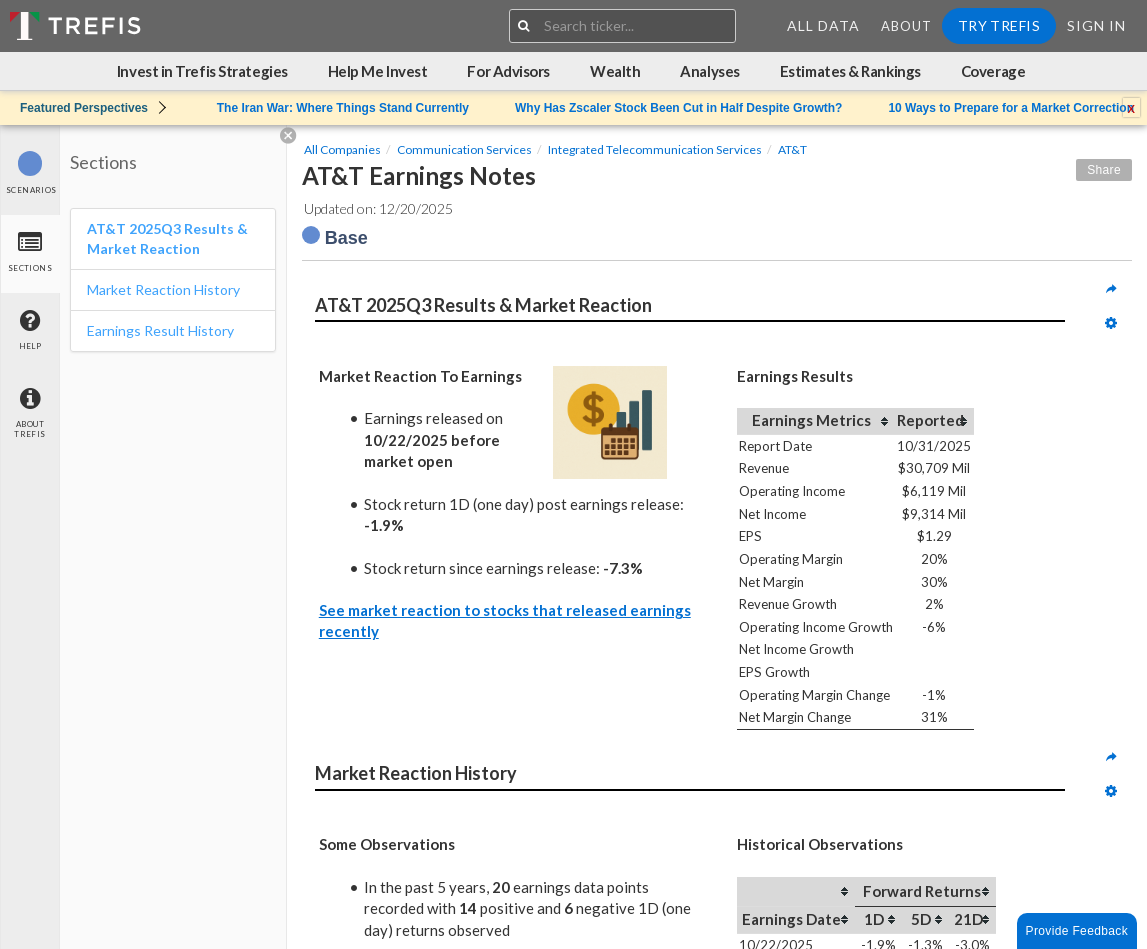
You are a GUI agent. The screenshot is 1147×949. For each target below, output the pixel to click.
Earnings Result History (160, 330)
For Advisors (508, 71)
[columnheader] (816, 421)
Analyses (709, 71)
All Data (823, 25)
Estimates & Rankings (850, 71)
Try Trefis (999, 25)
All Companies (342, 149)
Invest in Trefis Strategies (202, 71)
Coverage (993, 71)
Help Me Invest (378, 71)
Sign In (1096, 25)
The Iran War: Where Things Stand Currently (343, 108)
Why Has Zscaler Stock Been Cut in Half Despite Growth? (678, 108)
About (906, 26)
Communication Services (464, 149)
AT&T (792, 149)
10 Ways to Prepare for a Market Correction (1011, 108)
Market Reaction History (163, 289)
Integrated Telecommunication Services (655, 149)
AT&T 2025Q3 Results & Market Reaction (167, 238)
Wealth (615, 71)
